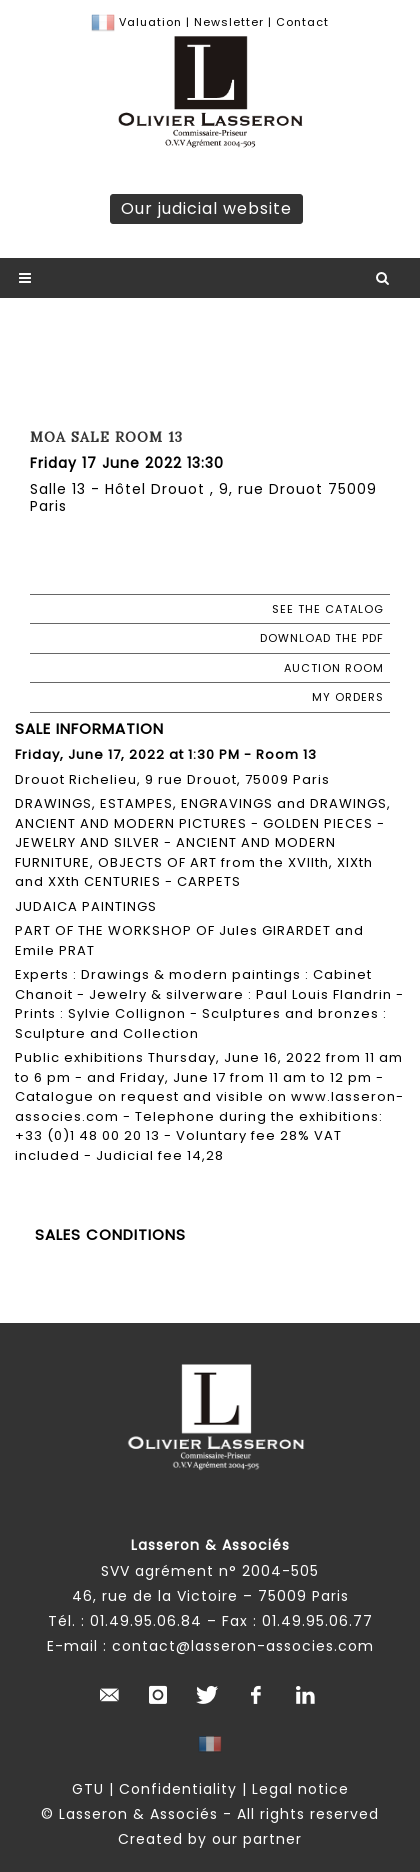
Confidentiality (178, 1789)
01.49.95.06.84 (146, 1621)
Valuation (150, 22)
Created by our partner (210, 1839)
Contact (302, 22)
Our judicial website (206, 208)
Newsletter (227, 22)
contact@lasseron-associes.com (243, 1646)
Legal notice (300, 1789)
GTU (88, 1789)
